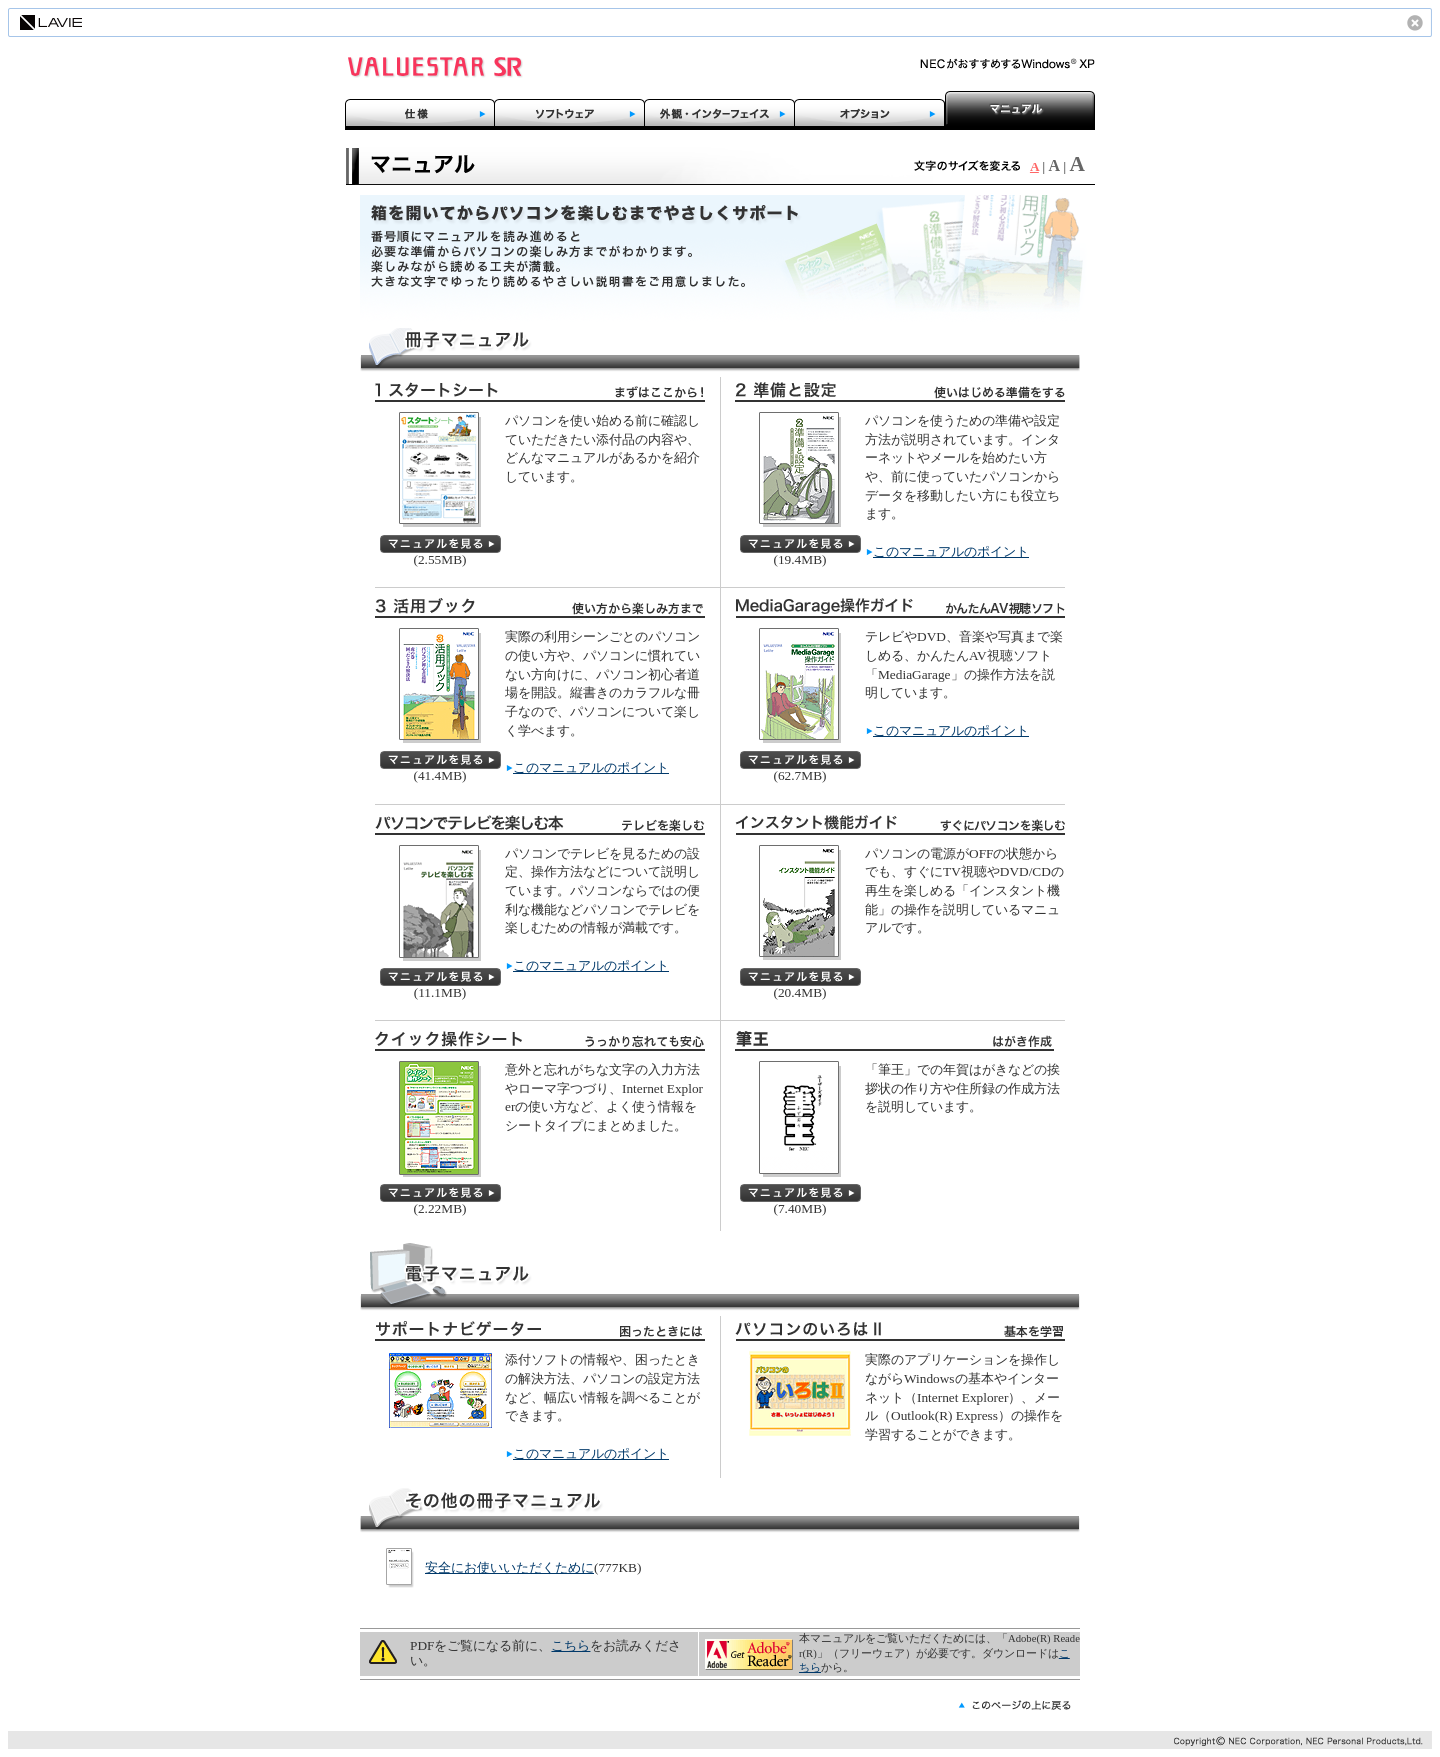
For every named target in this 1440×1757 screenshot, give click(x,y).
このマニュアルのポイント (951, 551)
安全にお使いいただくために (509, 1567)
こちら (570, 1645)
